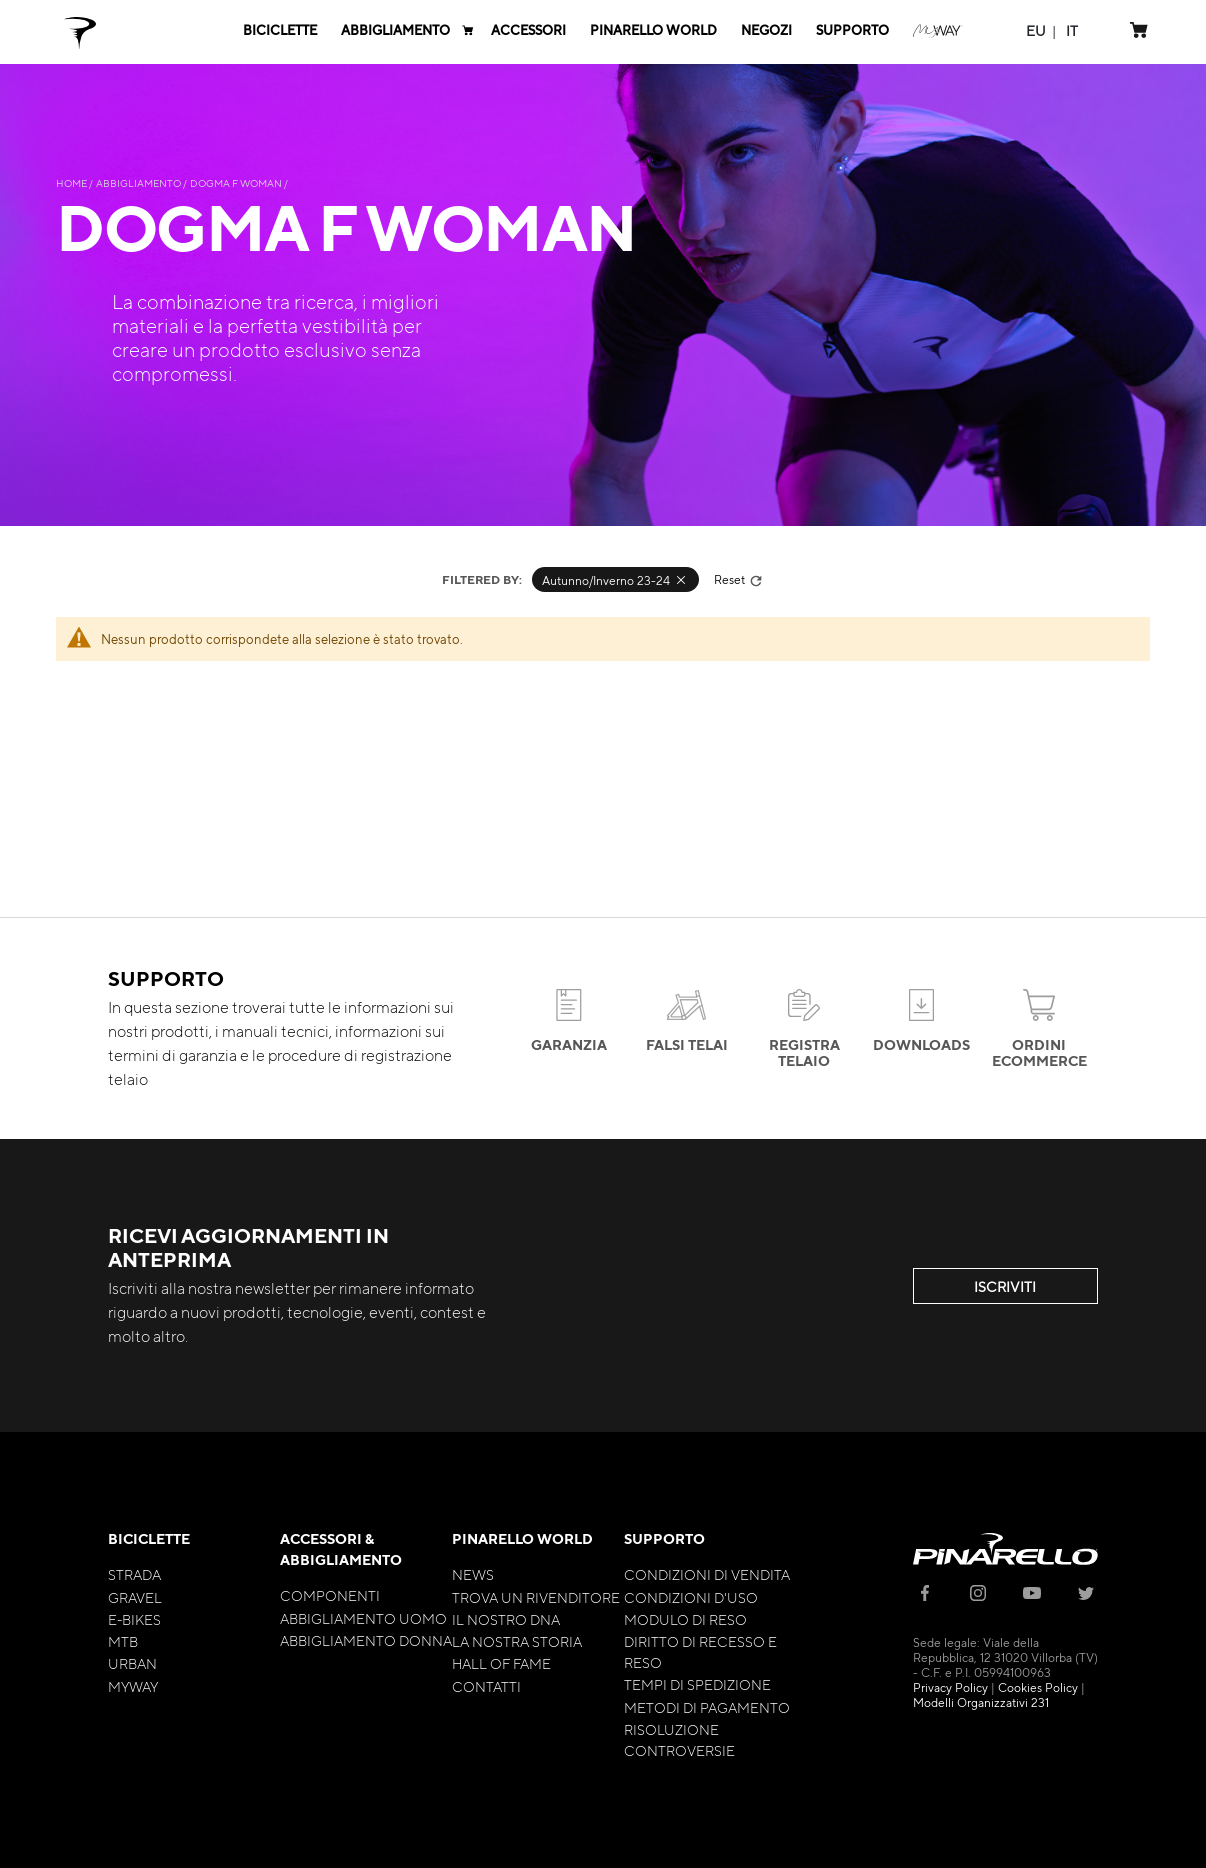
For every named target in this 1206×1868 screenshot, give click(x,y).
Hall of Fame (501, 1663)
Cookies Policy (1038, 1687)
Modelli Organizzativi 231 (981, 1702)
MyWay (133, 1686)
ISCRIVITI (1005, 1286)
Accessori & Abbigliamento (341, 1549)
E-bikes (134, 1619)
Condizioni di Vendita (707, 1574)
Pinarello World (522, 1538)
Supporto (664, 1538)
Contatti (486, 1686)
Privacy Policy (950, 1687)
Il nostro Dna (506, 1619)
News (473, 1574)
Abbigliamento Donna (366, 1640)
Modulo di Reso (685, 1619)
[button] (1036, 30)
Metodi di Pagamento (707, 1707)
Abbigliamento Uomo (363, 1618)
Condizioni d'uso (691, 1597)
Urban (132, 1663)
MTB (123, 1641)
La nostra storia (517, 1641)
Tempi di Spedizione (697, 1684)
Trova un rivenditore (536, 1597)
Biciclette (149, 1538)
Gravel (135, 1597)
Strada (134, 1574)
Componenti (330, 1595)
